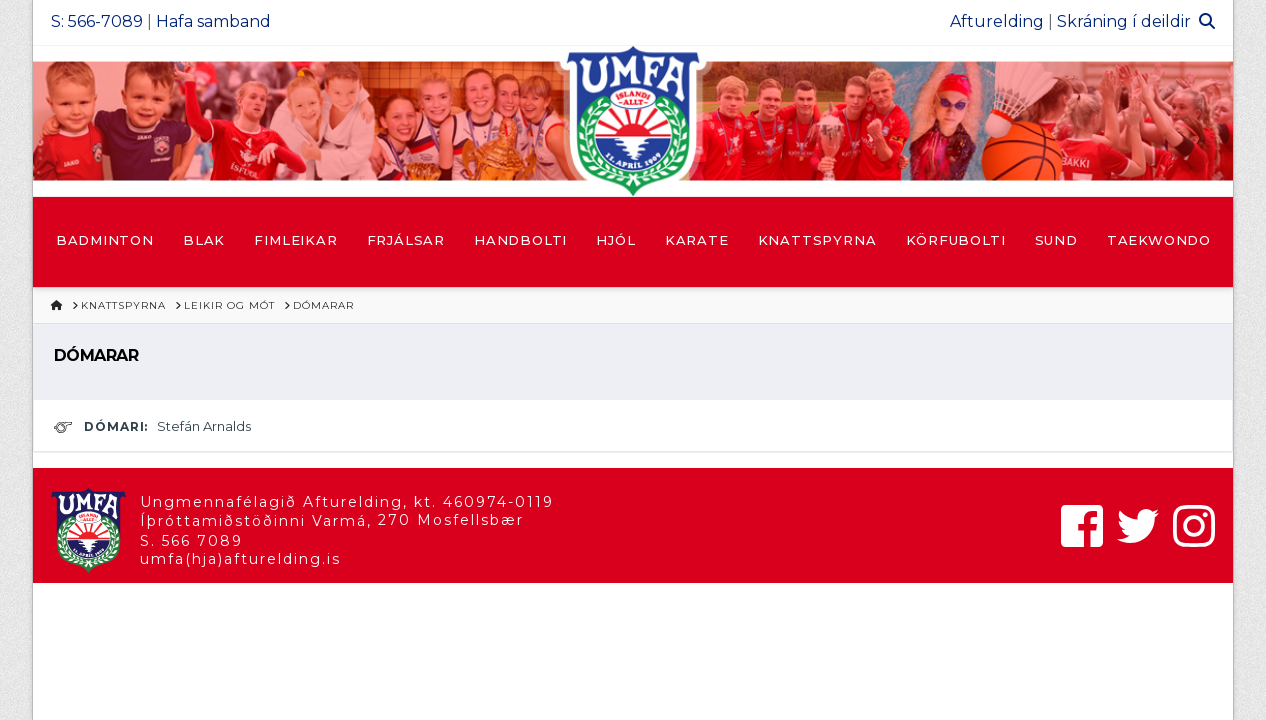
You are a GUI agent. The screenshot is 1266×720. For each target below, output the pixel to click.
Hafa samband (213, 21)
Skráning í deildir (1124, 21)
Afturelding (997, 21)
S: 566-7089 (97, 21)
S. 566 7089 (191, 541)
